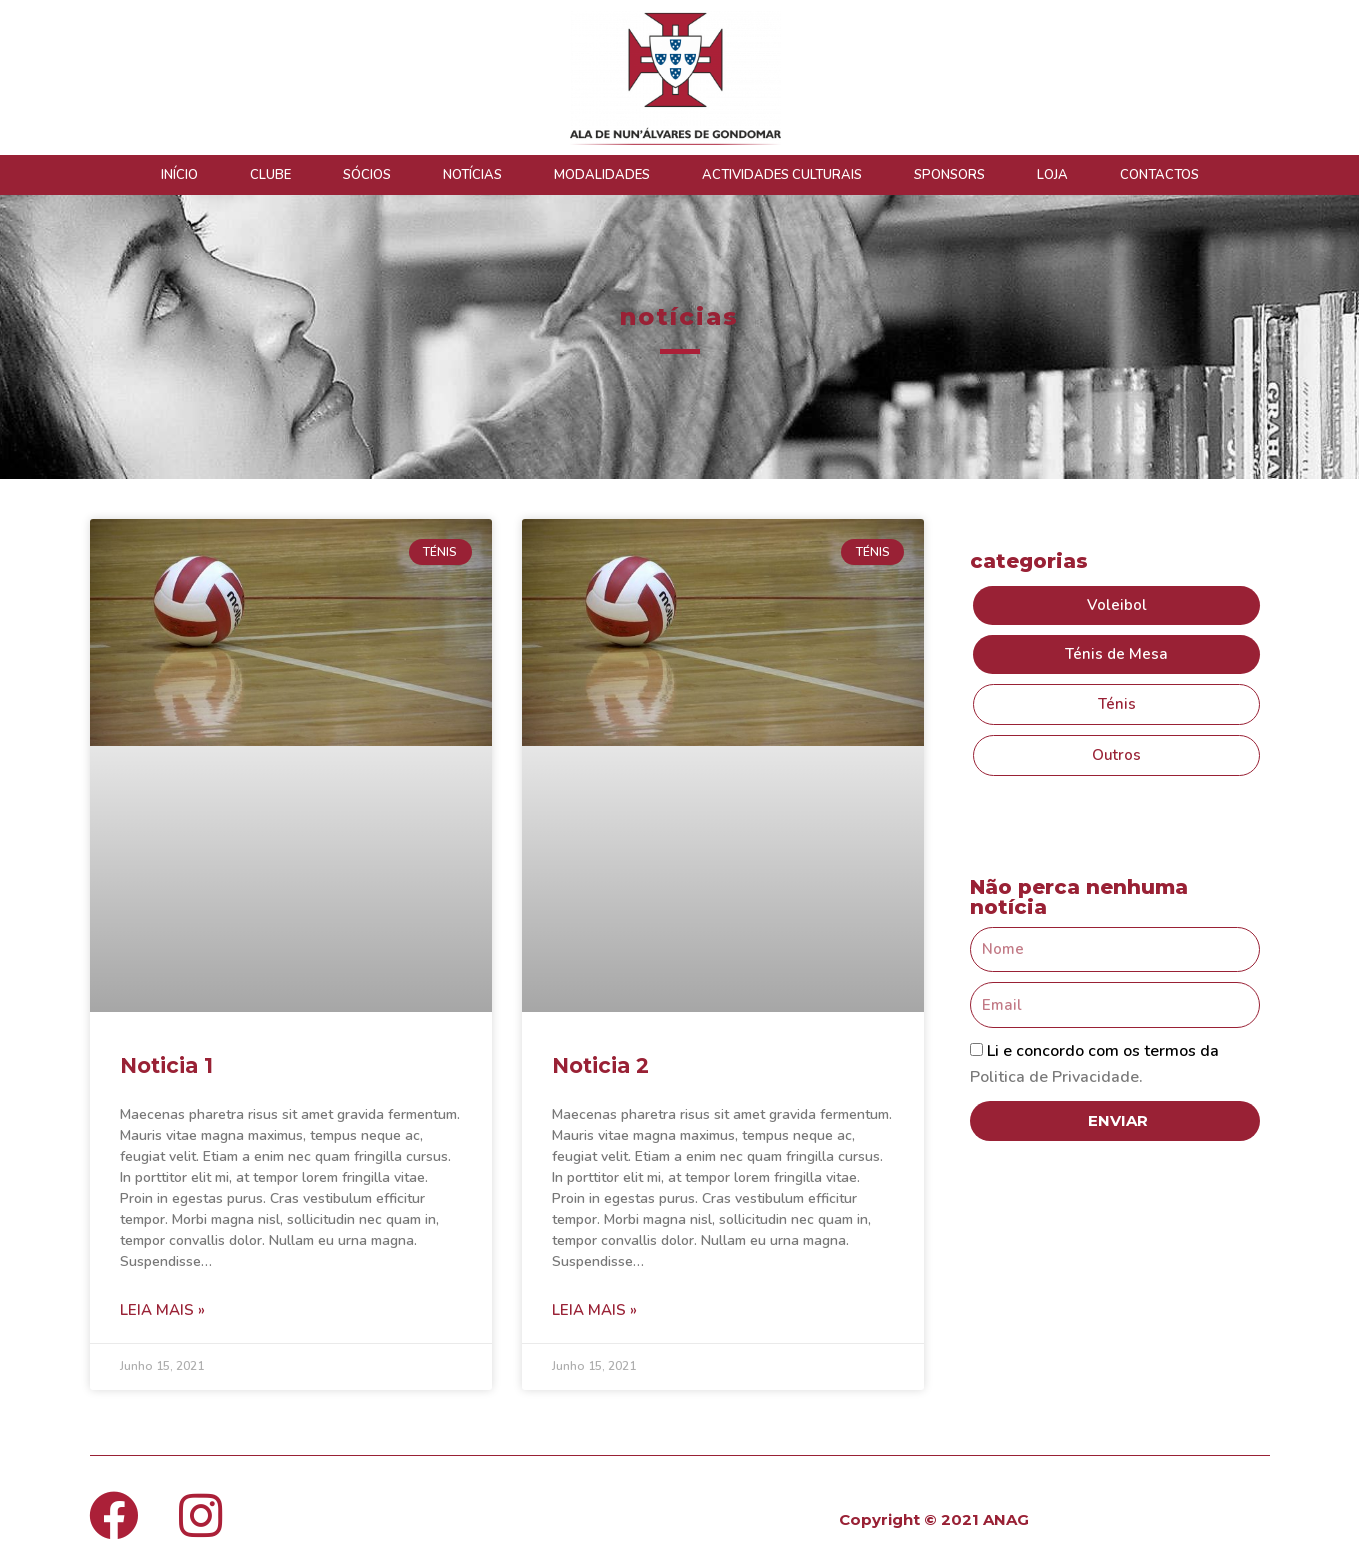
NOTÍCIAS (472, 175)
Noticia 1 (166, 1065)
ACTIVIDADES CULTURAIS (782, 175)
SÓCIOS (367, 175)
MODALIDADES (602, 175)
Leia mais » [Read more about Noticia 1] (162, 1310)
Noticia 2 (600, 1065)
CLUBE (270, 175)
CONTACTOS (1159, 175)
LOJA (1052, 175)
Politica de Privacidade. (1056, 1077)
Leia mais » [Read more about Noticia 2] (594, 1310)
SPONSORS (949, 175)
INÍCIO (179, 175)
